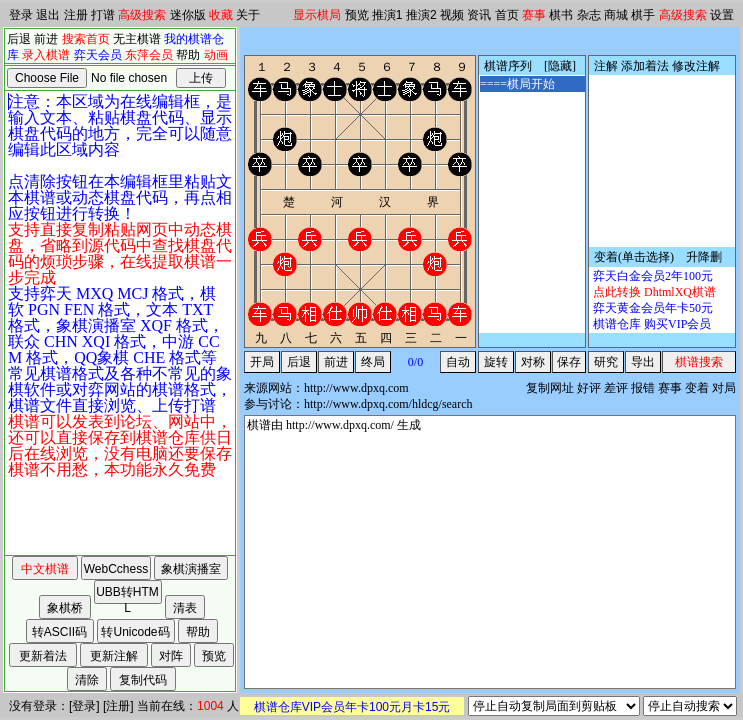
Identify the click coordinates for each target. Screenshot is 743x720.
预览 (357, 15)
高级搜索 (142, 15)
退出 (48, 15)
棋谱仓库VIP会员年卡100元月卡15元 (352, 707)
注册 (76, 15)
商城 (616, 15)
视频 (452, 15)
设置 (722, 15)
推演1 (387, 15)
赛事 (534, 15)
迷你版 (188, 15)
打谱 (103, 15)
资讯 (479, 15)
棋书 (561, 15)
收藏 (221, 15)
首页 (507, 15)
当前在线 (161, 706)
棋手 (643, 15)
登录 (21, 15)
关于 (248, 15)
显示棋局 (317, 15)
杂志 (589, 15)
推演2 (421, 15)
